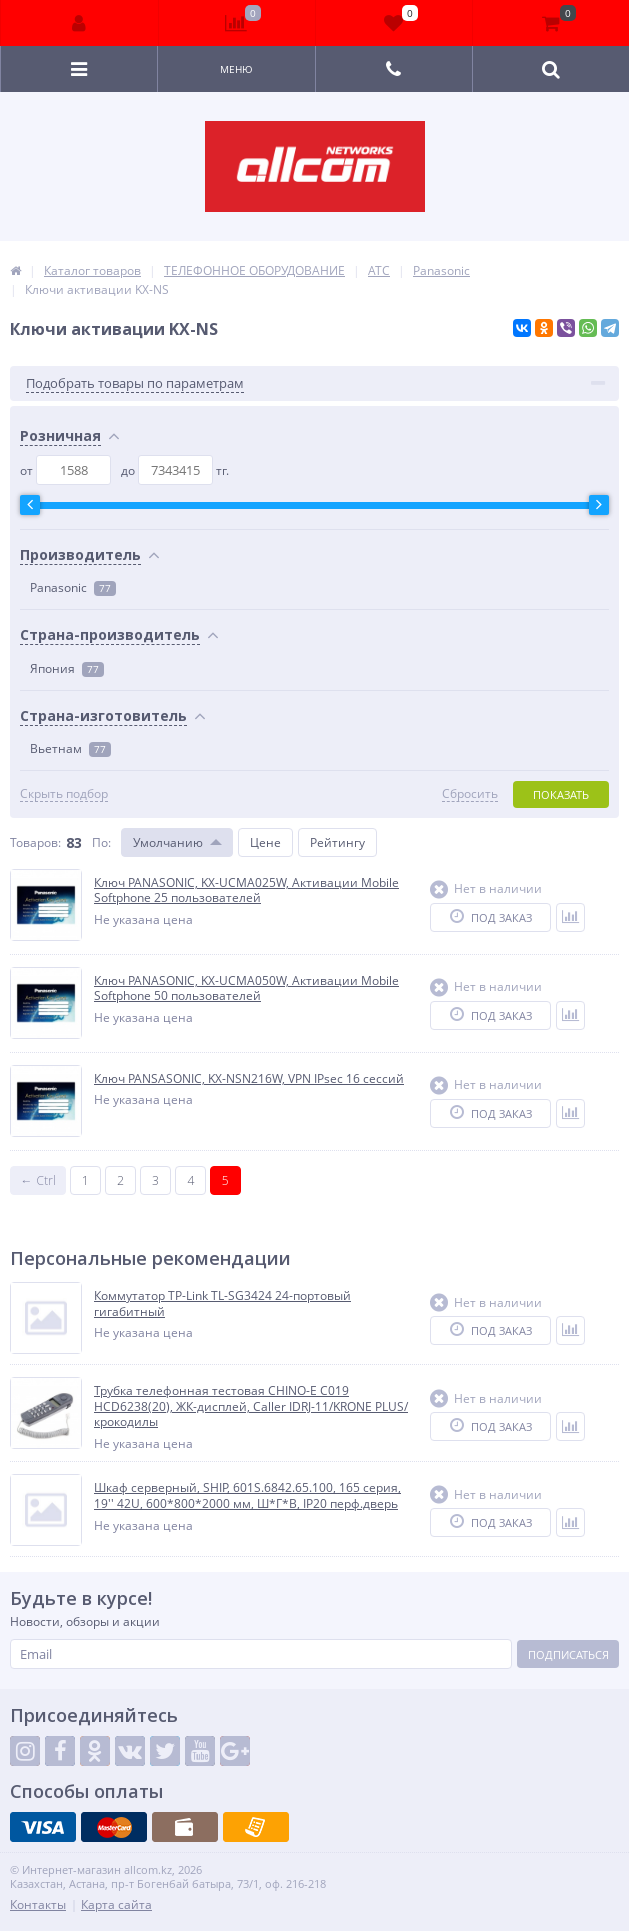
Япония (67, 668)
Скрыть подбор (64, 794)
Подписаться (568, 1654)
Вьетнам (70, 748)
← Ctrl (38, 1180)
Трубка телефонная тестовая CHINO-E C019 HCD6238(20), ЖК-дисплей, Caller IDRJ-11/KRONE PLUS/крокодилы (251, 1406)
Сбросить (470, 794)
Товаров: (35, 842)
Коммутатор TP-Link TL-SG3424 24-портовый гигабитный (222, 1303)
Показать (561, 794)
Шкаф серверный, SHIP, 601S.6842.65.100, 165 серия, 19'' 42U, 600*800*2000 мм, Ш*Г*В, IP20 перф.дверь (247, 1495)
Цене (265, 842)
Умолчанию (168, 842)
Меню (236, 69)
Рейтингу (337, 842)
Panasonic (73, 587)
